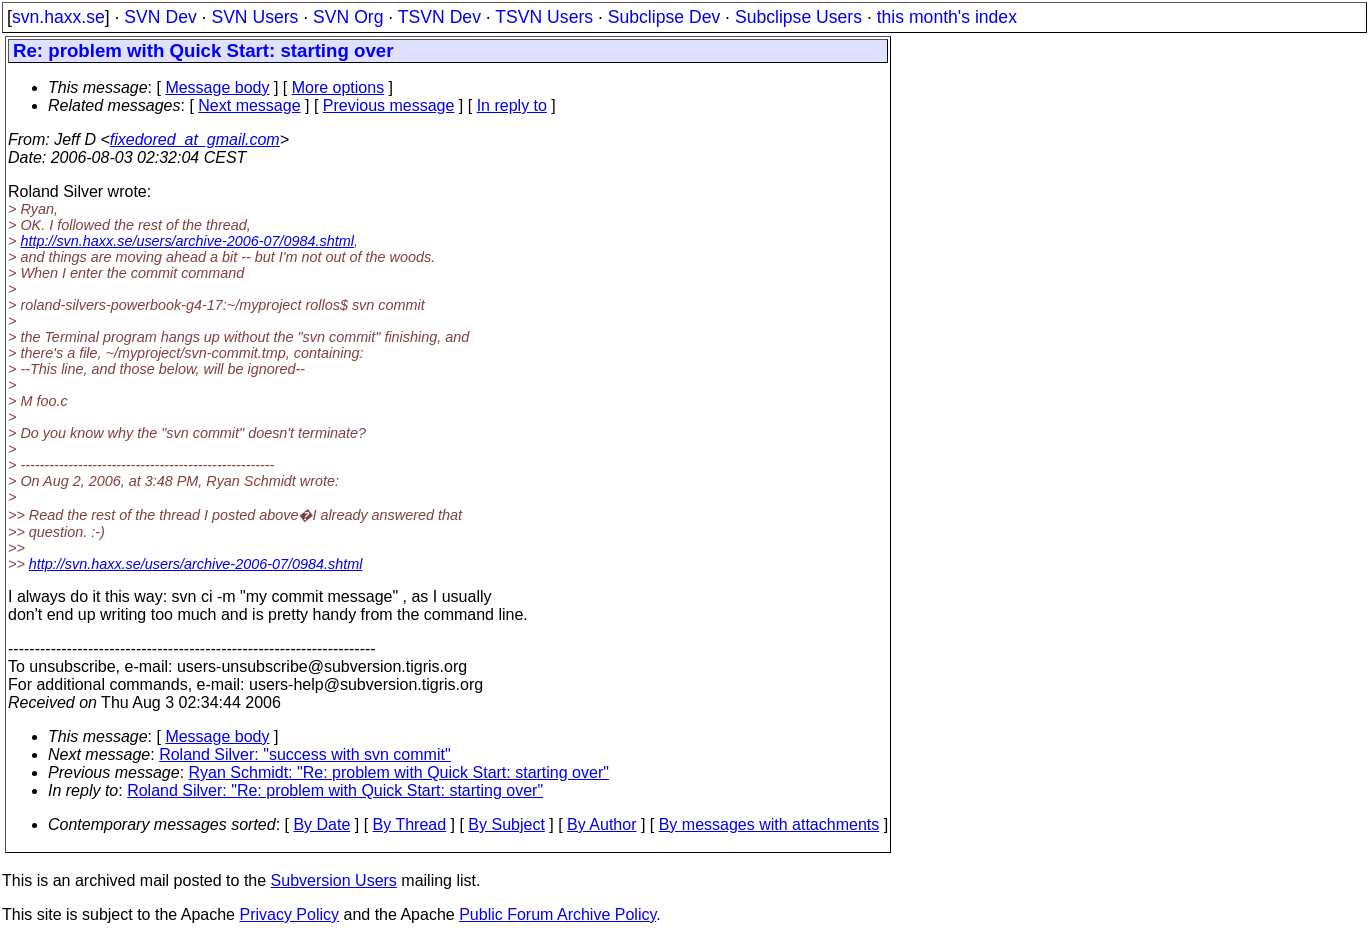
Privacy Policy (289, 914)
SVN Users (254, 17)
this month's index (947, 17)
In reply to (512, 105)
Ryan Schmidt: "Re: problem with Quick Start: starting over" (399, 772)
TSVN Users (544, 17)
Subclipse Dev (664, 17)
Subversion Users (334, 880)
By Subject (506, 824)
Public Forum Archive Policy (557, 914)
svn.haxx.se (58, 17)
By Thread (410, 824)
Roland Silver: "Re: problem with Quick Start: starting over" (335, 790)
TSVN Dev (439, 17)
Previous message (389, 105)
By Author (601, 824)
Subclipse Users (798, 17)
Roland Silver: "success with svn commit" (304, 754)
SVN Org (348, 17)
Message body (217, 87)
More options (338, 87)
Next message (249, 105)
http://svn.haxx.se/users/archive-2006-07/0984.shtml (187, 241)
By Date (321, 824)
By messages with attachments (769, 824)
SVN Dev (160, 17)
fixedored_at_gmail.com (195, 139)
